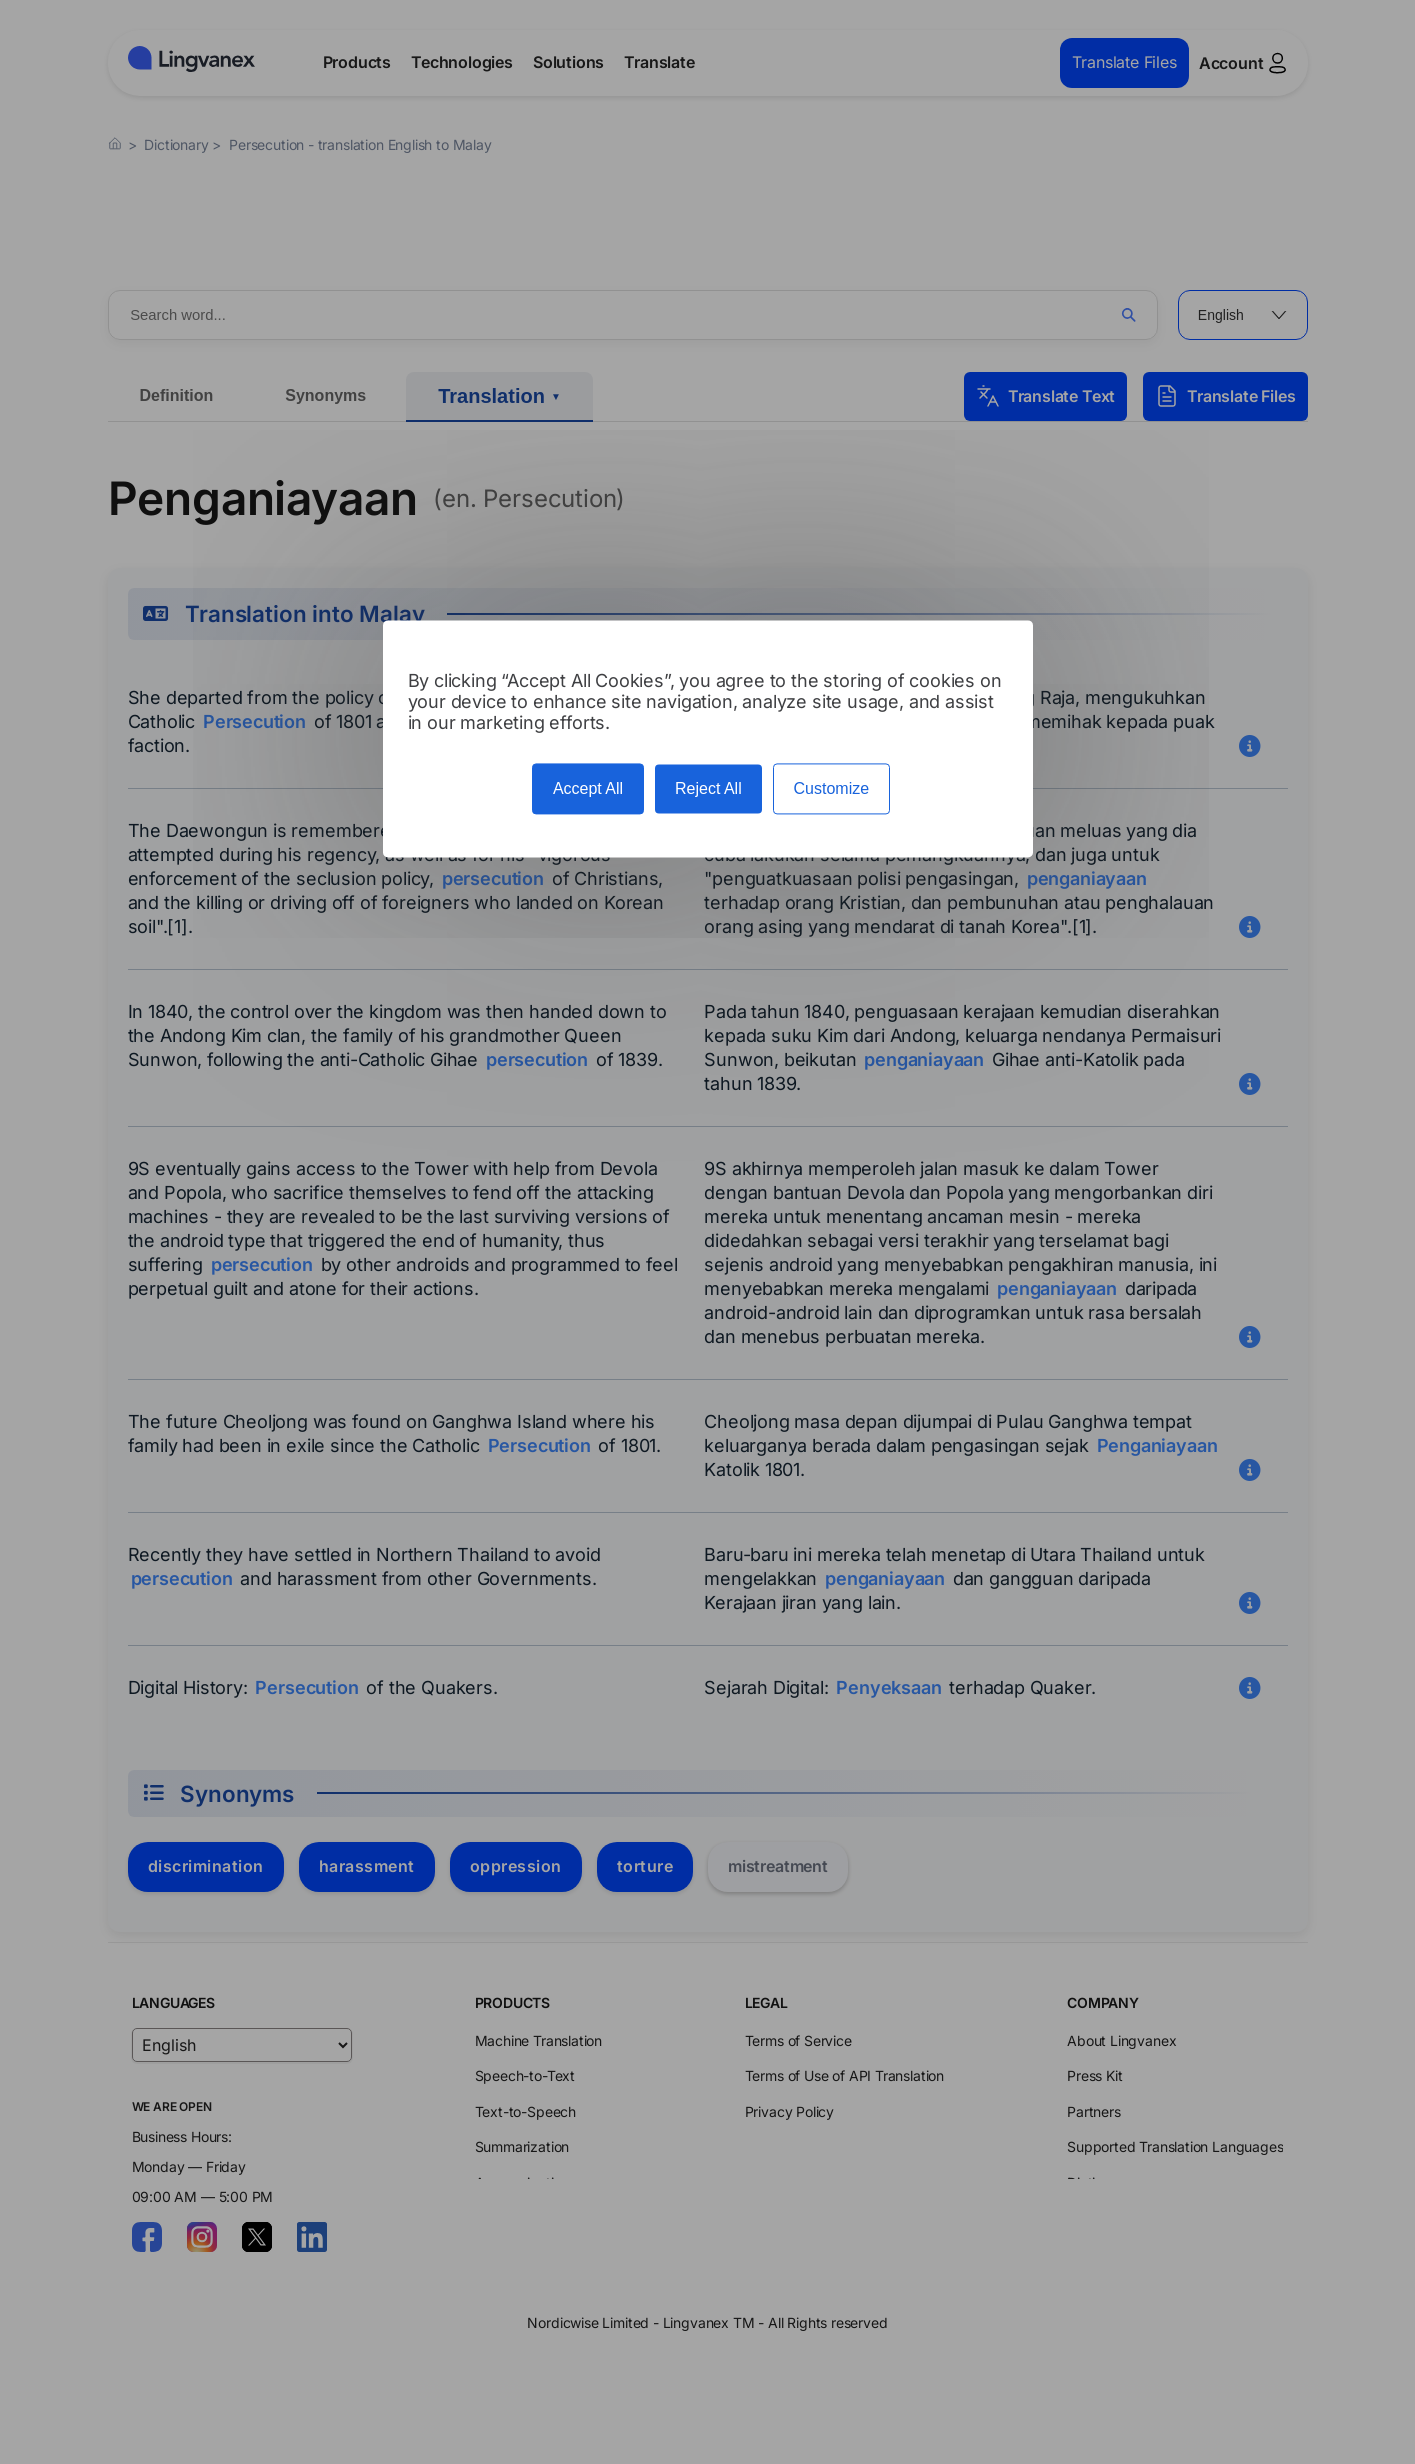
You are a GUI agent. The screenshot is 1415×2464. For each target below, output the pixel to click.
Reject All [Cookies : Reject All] (708, 789)
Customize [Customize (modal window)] (832, 789)
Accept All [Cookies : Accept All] (588, 789)
